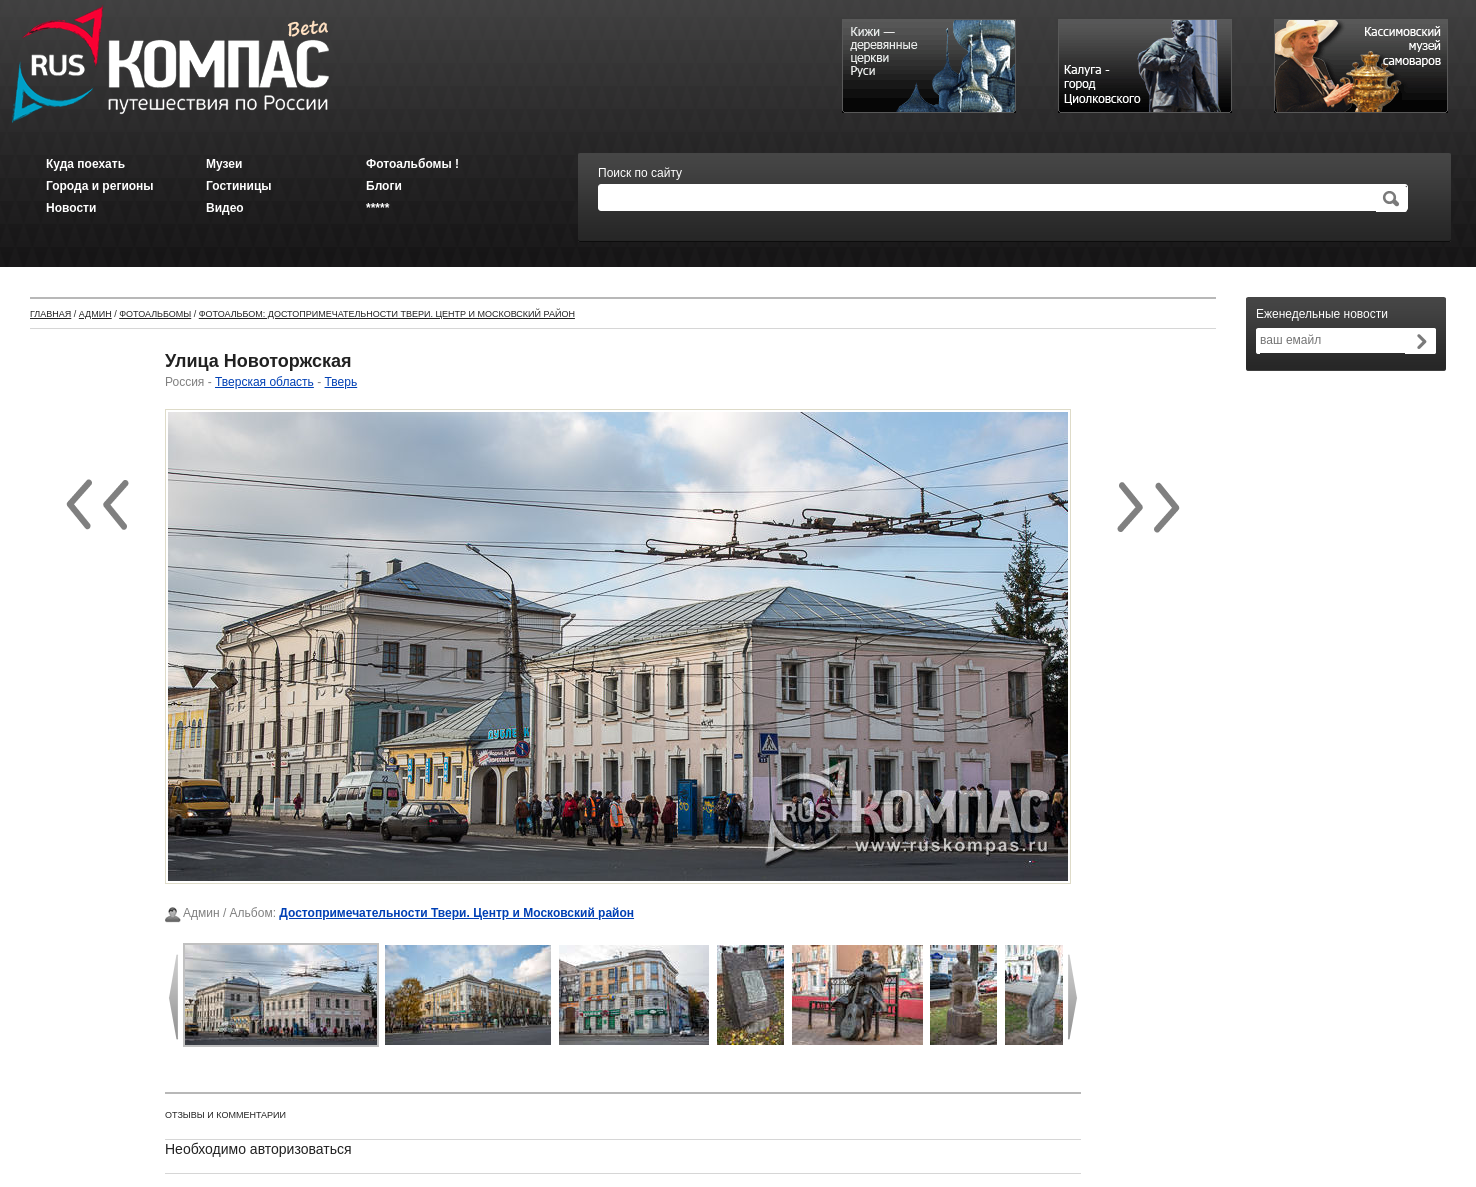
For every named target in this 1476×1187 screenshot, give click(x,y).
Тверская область (264, 382)
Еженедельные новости (1322, 314)
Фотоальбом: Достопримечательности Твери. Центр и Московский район (387, 314)
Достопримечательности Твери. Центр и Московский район (456, 913)
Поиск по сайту (640, 173)
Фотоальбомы (155, 314)
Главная (50, 314)
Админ (95, 314)
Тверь (341, 382)
